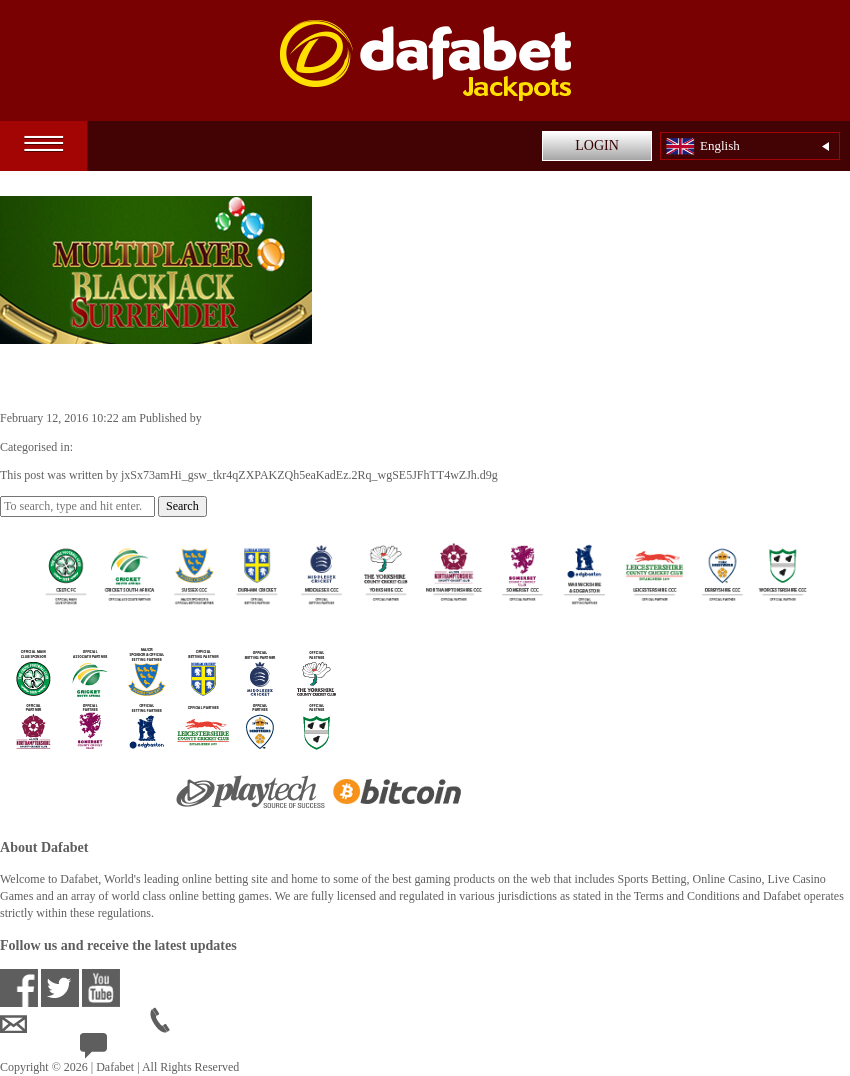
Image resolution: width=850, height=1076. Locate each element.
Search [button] (182, 506)
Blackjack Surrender (107, 376)
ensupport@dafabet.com (75, 1025)
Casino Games (111, 447)
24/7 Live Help (131, 1051)
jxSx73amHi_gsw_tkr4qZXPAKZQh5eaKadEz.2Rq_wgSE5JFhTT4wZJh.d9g (393, 418)
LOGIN (597, 145)
